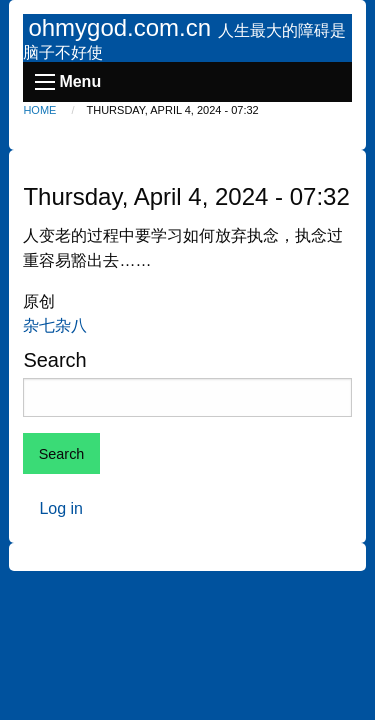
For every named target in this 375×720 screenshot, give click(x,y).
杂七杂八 (55, 325)
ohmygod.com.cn (122, 27)
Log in (61, 508)
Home (39, 110)
